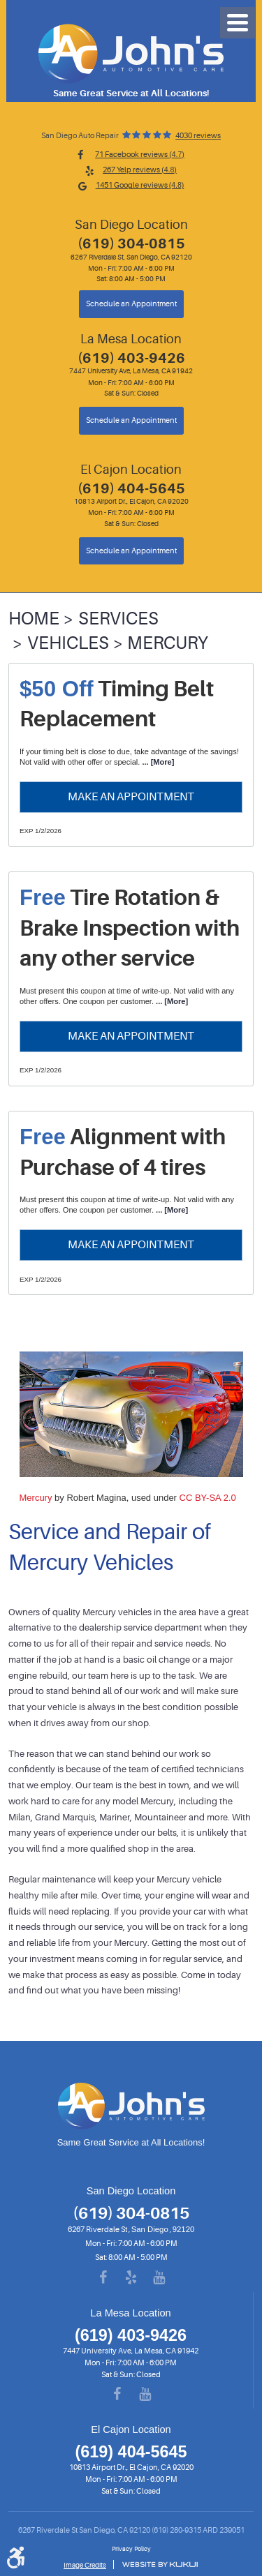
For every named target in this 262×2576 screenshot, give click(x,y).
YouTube (159, 2278)
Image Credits (85, 2565)
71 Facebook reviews (139, 154)
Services (118, 619)
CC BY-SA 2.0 (208, 1497)
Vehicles (68, 643)
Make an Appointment (131, 796)
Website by (159, 2564)
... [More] (157, 762)
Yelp (131, 2278)
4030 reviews (198, 136)
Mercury (167, 643)
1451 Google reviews (140, 185)
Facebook (103, 2278)
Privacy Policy (131, 2548)
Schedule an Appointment (131, 303)
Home (33, 619)
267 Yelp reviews (140, 169)
